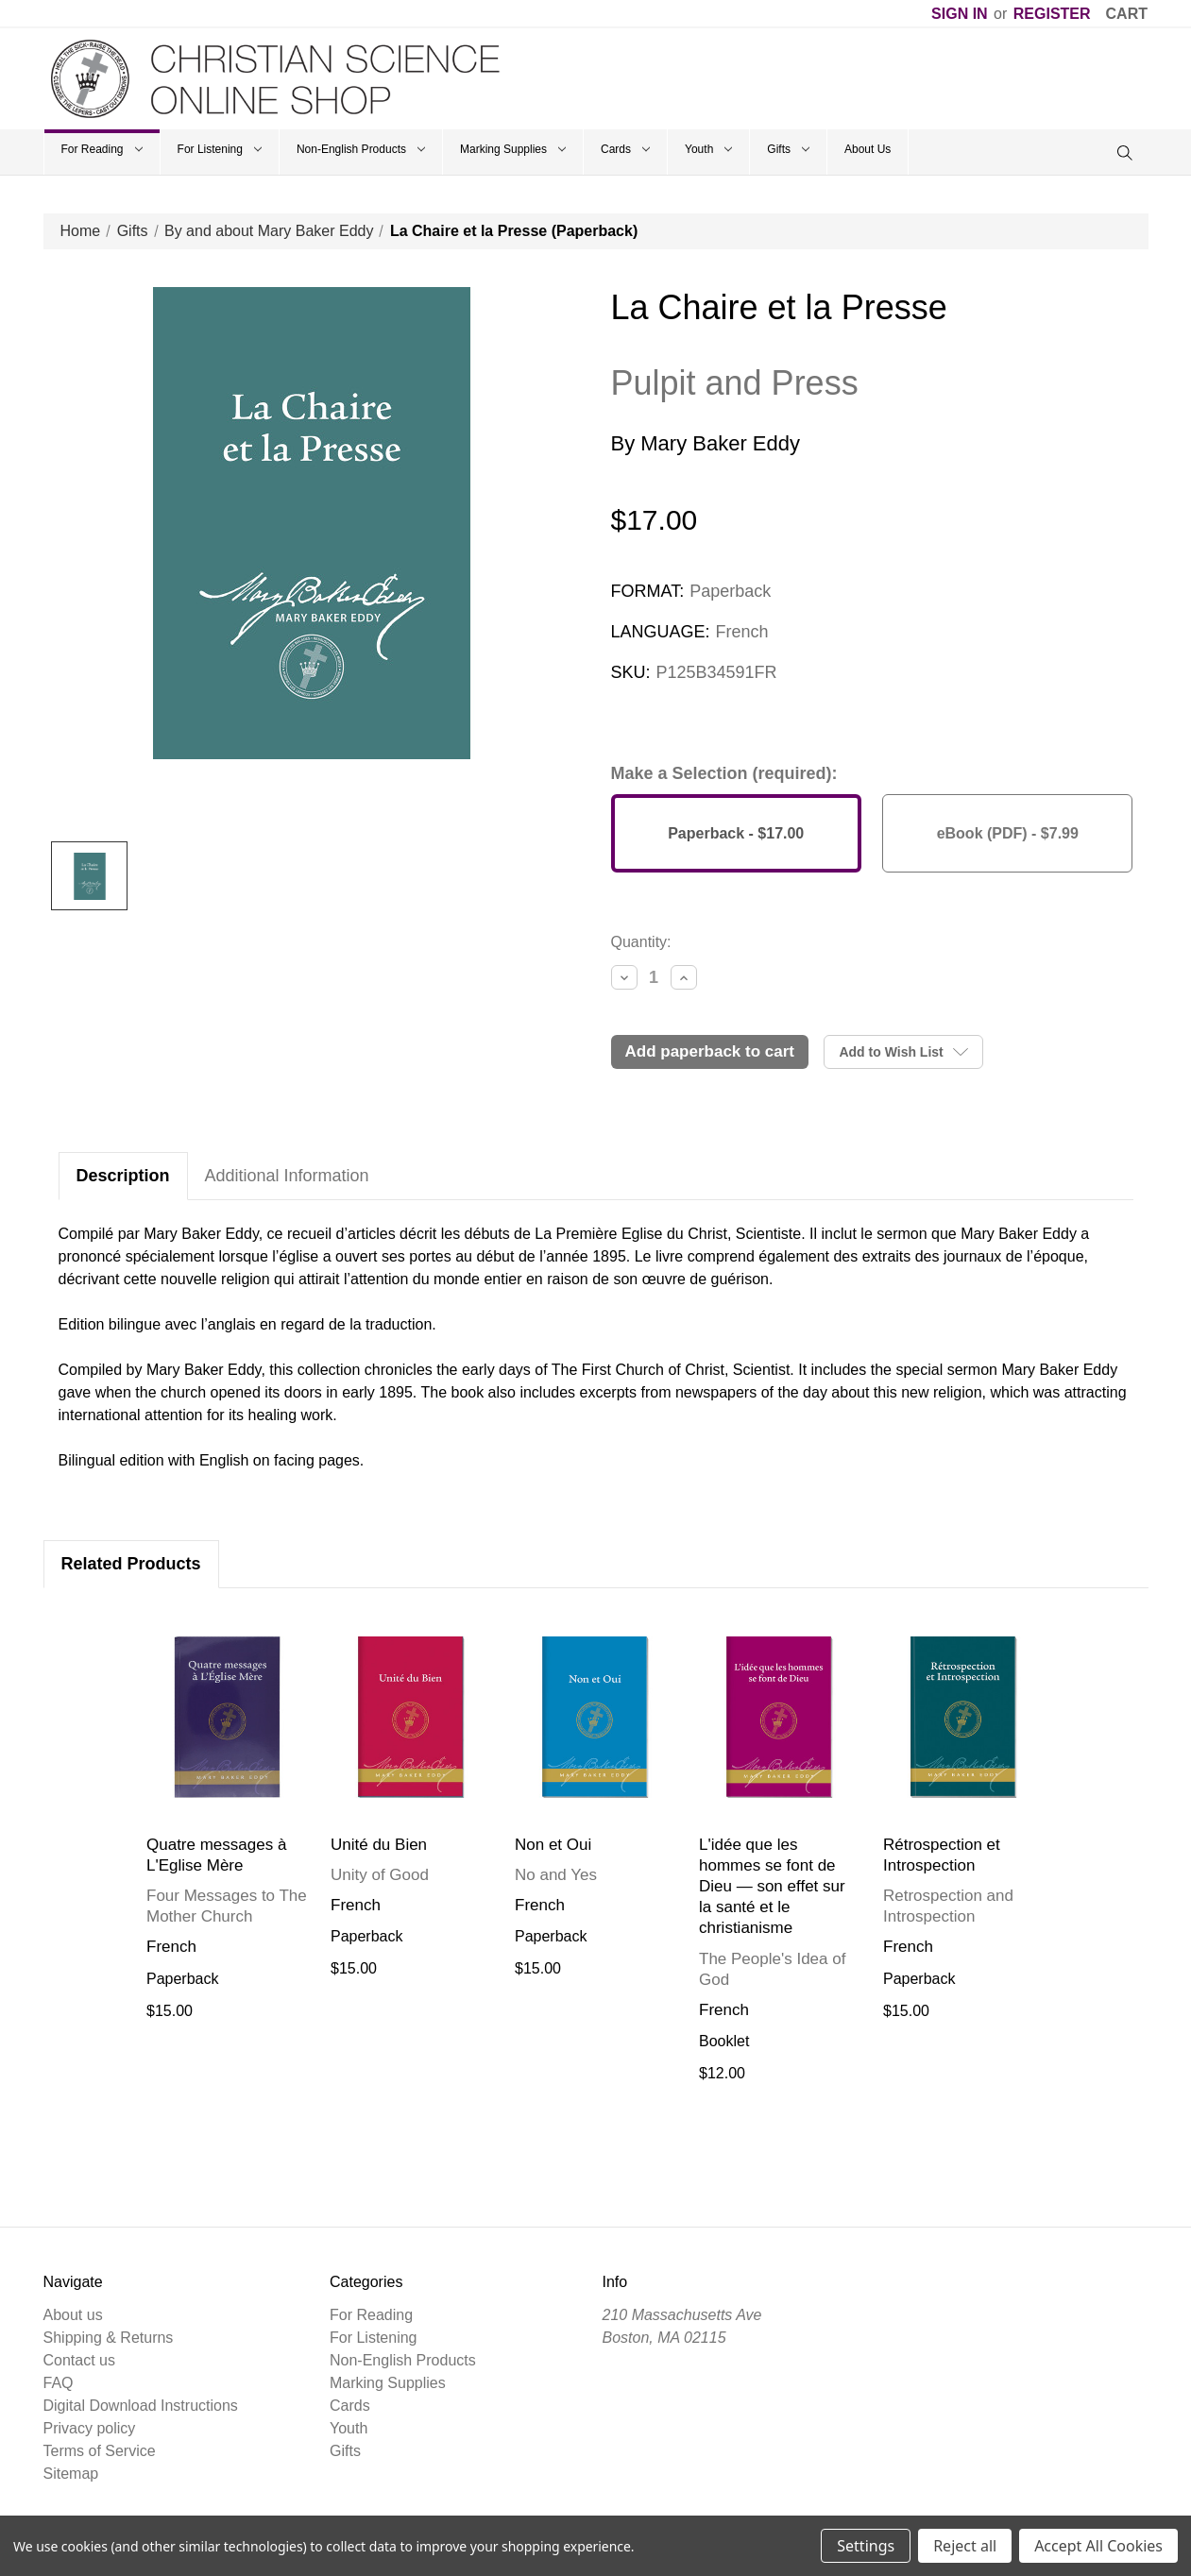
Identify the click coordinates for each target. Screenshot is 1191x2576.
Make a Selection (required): (724, 773)
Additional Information (287, 1175)
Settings (865, 2545)
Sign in (959, 14)
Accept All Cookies (1098, 2545)
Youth (708, 149)
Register (1052, 14)
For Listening (220, 149)
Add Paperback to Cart (710, 1051)
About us (73, 2315)
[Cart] (1127, 14)
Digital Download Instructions (140, 2406)
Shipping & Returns (108, 2338)
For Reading (102, 149)
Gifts (788, 149)
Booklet (724, 2041)
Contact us (79, 2360)
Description (123, 1175)
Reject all (964, 2545)
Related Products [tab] (131, 1563)
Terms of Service (99, 2451)
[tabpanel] (227, 1817)
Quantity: (641, 942)
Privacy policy (89, 2428)
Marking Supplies (513, 149)
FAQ (58, 2383)
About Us (867, 149)
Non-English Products (361, 149)
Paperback (182, 1979)
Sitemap (71, 2474)
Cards (625, 149)
